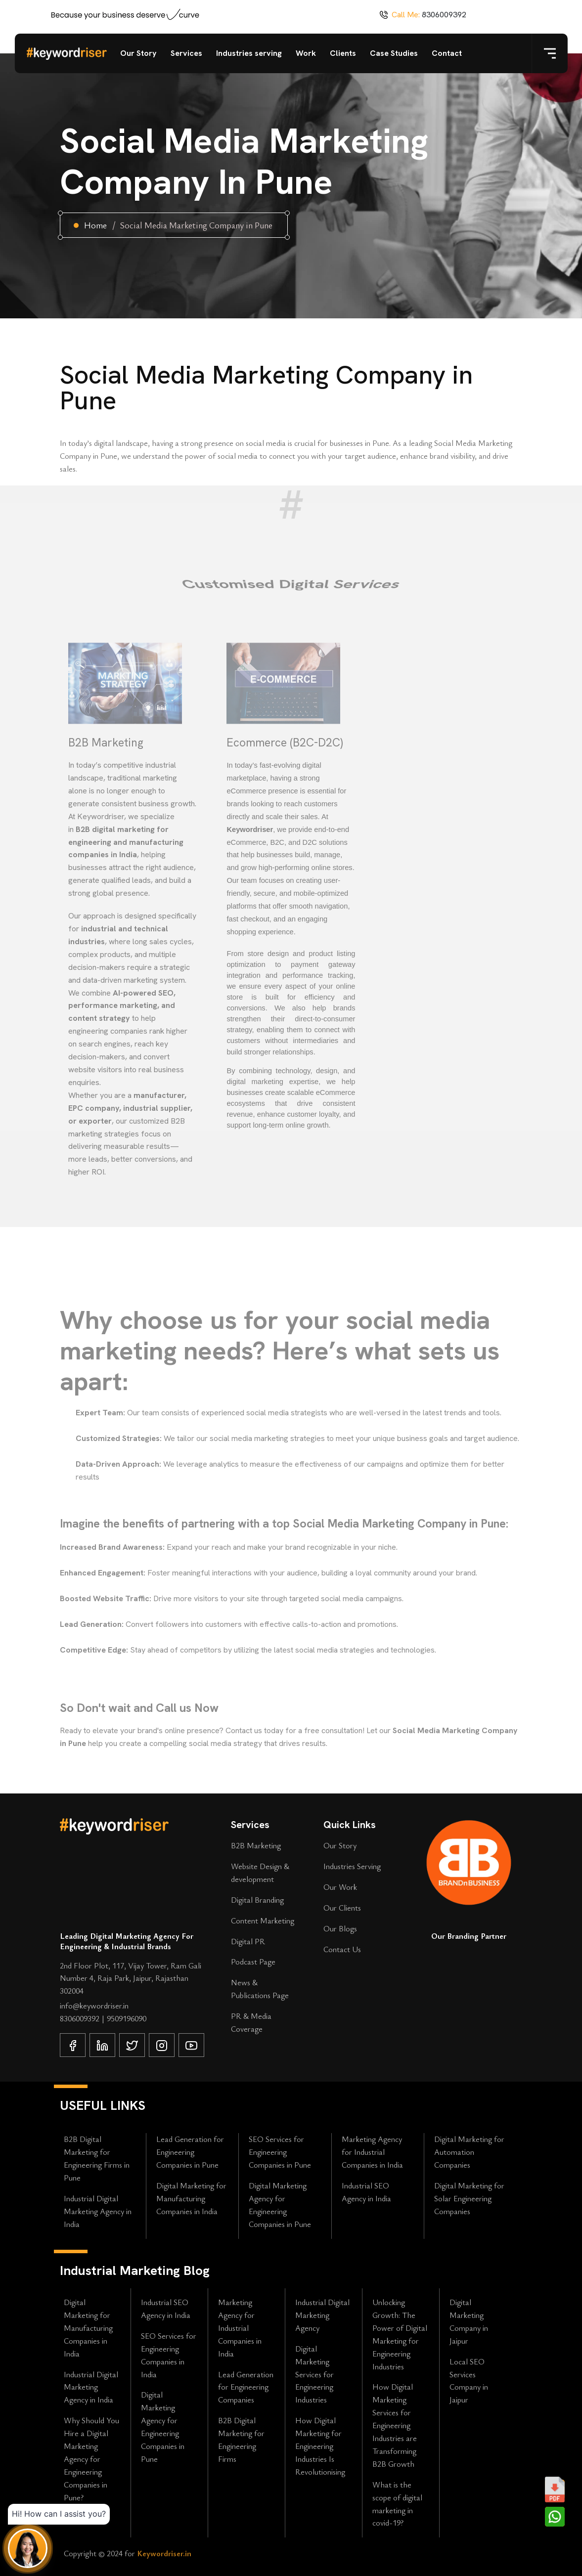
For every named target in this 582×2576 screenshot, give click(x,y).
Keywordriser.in (164, 2553)
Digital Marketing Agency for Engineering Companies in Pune (280, 2204)
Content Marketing (262, 1920)
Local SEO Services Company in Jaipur (468, 2380)
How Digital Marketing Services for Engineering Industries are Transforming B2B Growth (394, 2425)
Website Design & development (260, 1872)
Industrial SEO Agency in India (366, 2192)
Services (186, 53)
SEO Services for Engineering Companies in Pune (280, 2152)
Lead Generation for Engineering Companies (245, 2387)
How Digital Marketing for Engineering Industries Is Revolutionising (320, 2446)
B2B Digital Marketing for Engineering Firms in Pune (97, 2158)
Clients (343, 53)
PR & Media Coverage (251, 2022)
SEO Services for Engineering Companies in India (168, 2355)
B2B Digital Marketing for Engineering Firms (241, 2439)
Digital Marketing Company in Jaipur (468, 2321)
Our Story (138, 53)
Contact (447, 53)
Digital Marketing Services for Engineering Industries (314, 2374)
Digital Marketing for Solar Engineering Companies (469, 2198)
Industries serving (249, 53)
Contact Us (342, 1949)
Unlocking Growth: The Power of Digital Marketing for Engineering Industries (399, 2334)
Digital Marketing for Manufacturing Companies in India (191, 2198)
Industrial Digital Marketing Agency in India (98, 2211)
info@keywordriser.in (94, 2005)
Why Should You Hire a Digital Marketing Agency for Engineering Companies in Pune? (91, 2458)
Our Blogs (340, 1928)
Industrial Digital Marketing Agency (322, 2315)
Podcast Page (253, 1961)
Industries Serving (352, 1866)
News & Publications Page (260, 1989)
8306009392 (444, 14)
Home (95, 225)
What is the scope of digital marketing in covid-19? (397, 2504)
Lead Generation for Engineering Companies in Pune (190, 2152)
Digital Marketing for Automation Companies (469, 2152)
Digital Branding (257, 1899)
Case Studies (394, 53)
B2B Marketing (256, 1845)
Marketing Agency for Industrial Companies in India (372, 2152)
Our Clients (342, 1907)
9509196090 (126, 2018)
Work (306, 53)
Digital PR (248, 1941)
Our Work (340, 1886)
